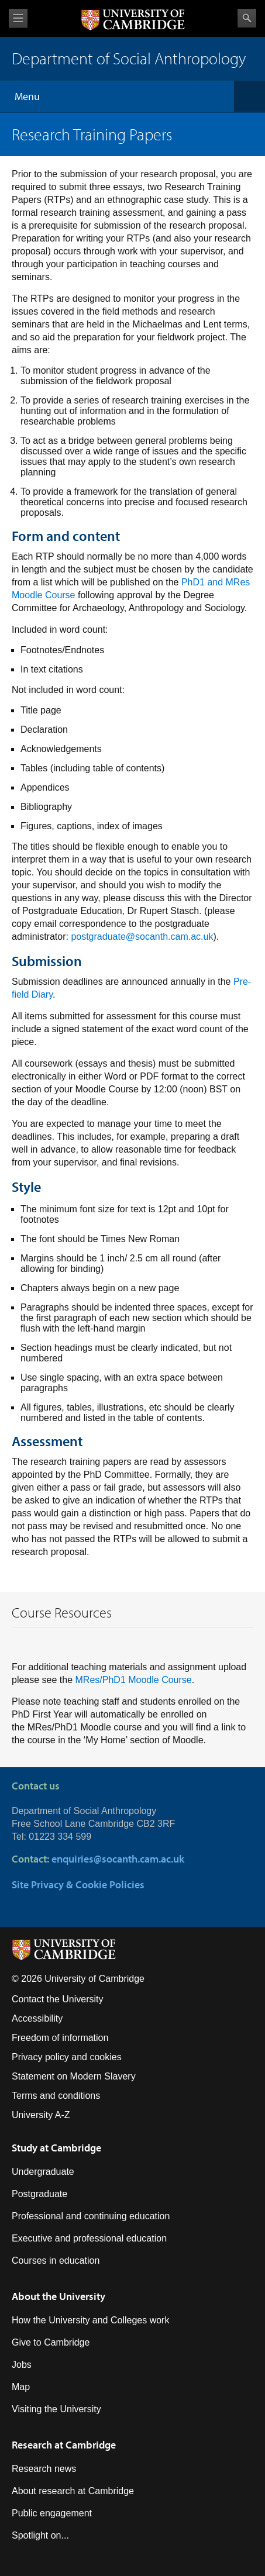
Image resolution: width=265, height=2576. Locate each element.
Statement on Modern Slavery (74, 2076)
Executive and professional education (89, 2238)
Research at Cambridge (64, 2444)
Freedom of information (60, 2038)
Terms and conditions (56, 2096)
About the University (58, 2296)
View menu (18, 18)
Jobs (22, 2365)
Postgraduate (39, 2194)
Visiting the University (56, 2409)
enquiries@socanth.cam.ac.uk (117, 1858)
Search (247, 18)
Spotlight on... (40, 2535)
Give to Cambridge (51, 2342)
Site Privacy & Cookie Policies (78, 1884)
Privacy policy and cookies (67, 2057)
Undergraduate (43, 2172)
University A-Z (41, 2115)
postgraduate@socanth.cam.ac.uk (142, 937)
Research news (44, 2469)
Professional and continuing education (91, 2216)
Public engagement (52, 2513)
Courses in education (55, 2260)
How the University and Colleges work (90, 2320)
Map (21, 2387)
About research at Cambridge (73, 2491)
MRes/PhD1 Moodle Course (133, 1680)
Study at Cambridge (56, 2147)
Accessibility (37, 2018)
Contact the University (58, 1999)
